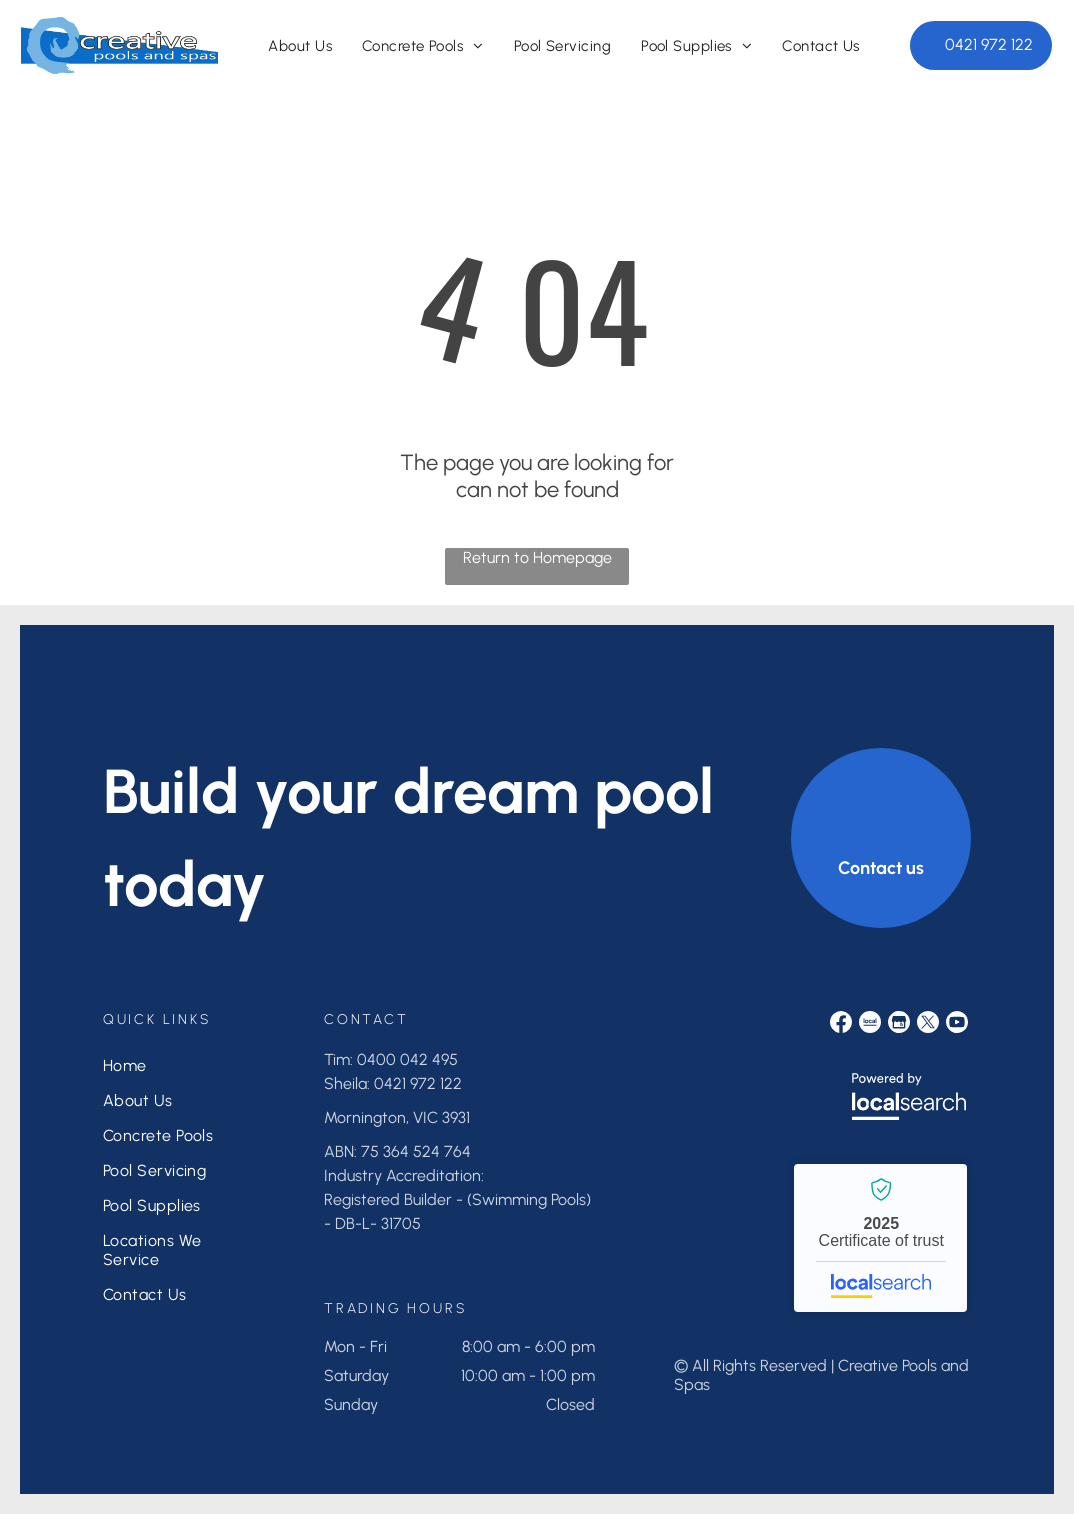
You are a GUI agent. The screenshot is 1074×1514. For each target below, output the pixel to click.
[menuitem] (300, 46)
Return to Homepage (537, 557)
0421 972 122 (418, 1083)
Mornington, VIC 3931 (397, 1117)
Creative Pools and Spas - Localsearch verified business (880, 1238)
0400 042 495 (407, 1059)
